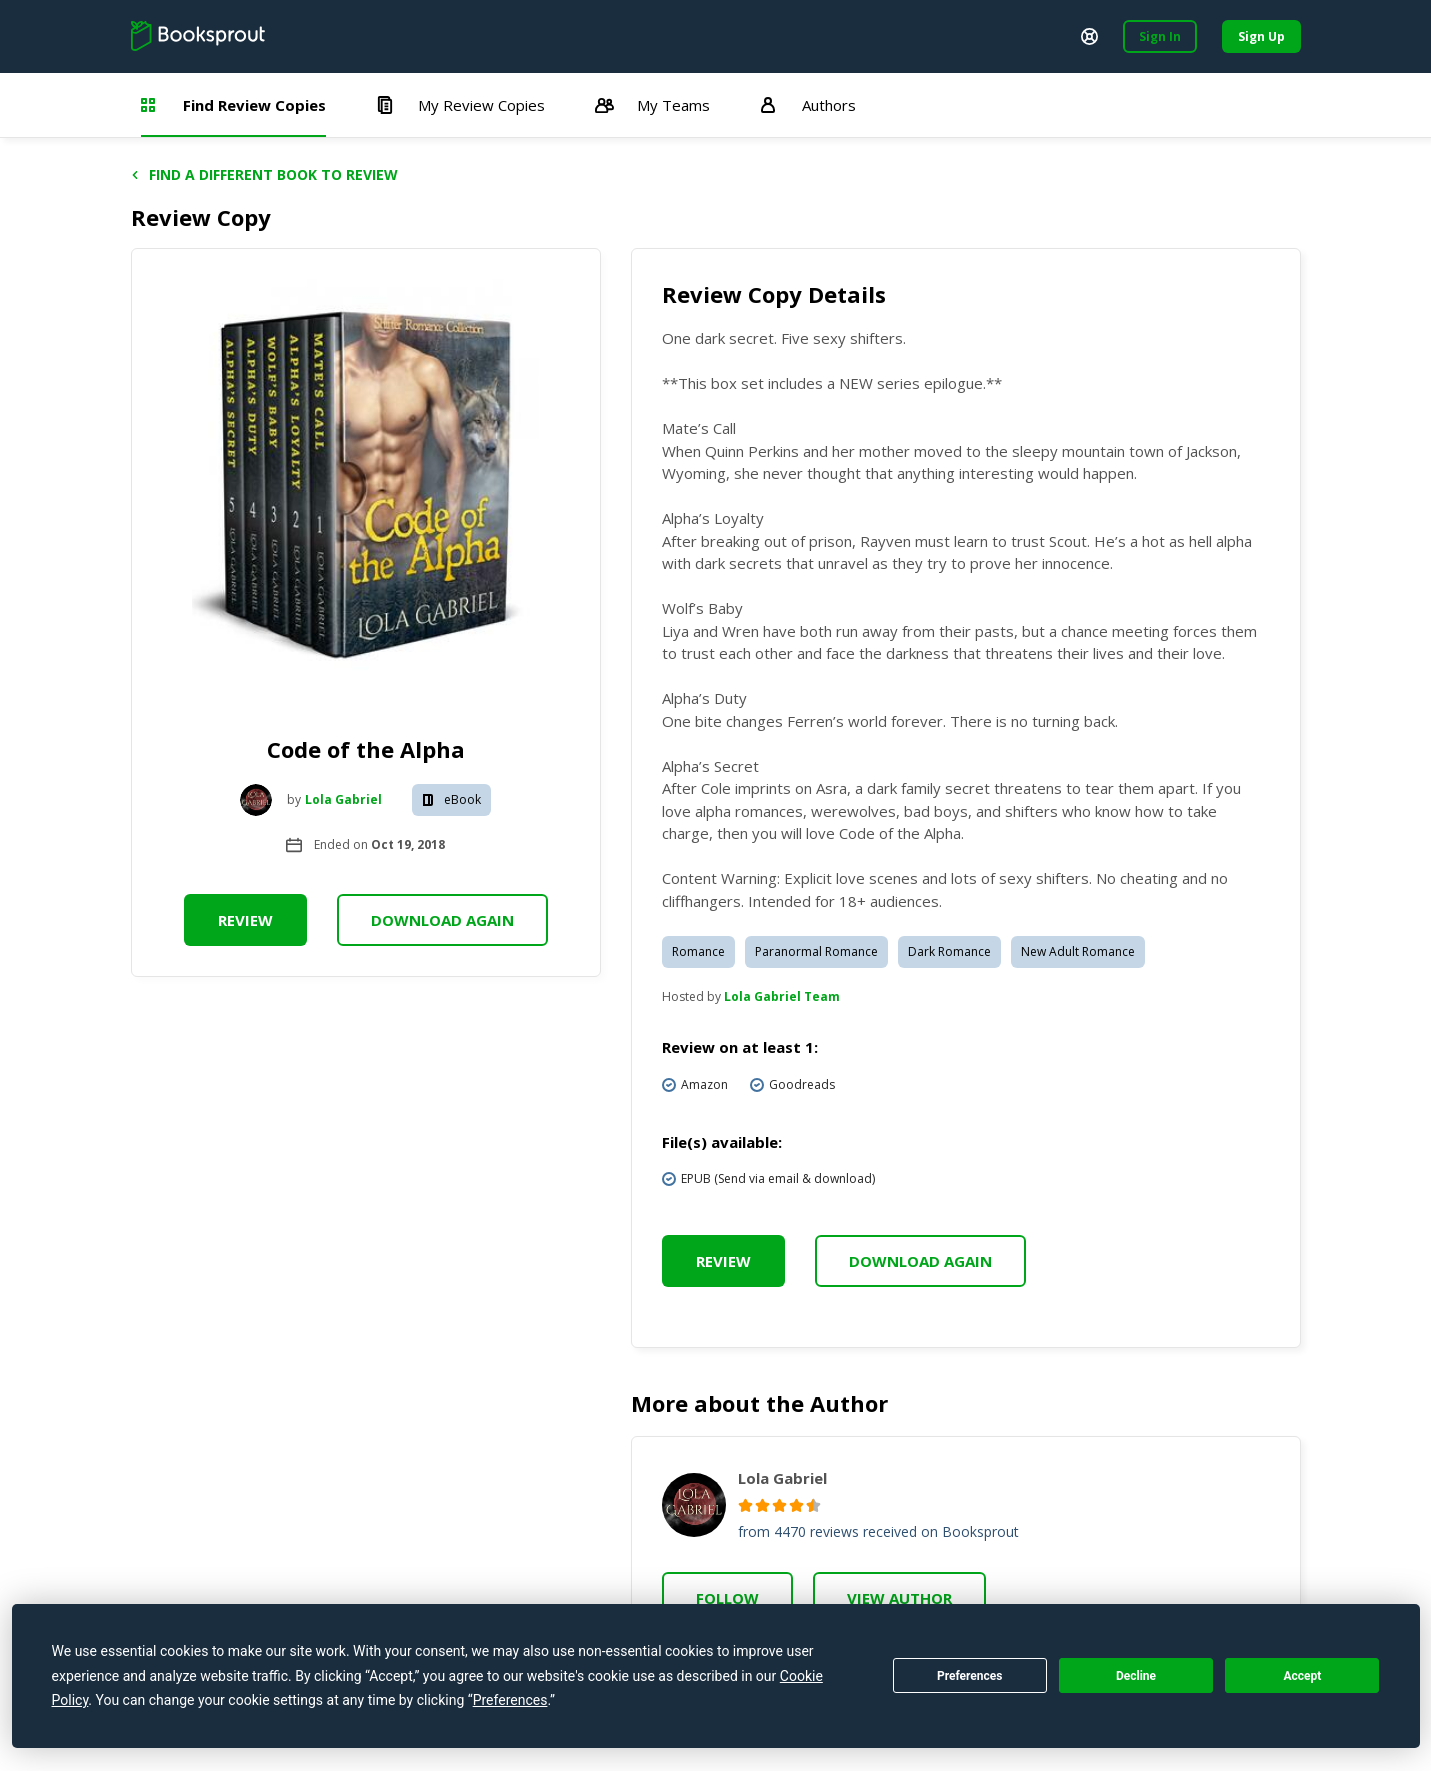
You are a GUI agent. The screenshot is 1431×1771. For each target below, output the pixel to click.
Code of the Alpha (366, 749)
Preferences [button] (510, 1700)
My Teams (652, 105)
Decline (1136, 1676)
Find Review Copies (233, 105)
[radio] (745, 1505)
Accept (1302, 1676)
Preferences (970, 1676)
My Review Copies (460, 105)
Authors (808, 105)
